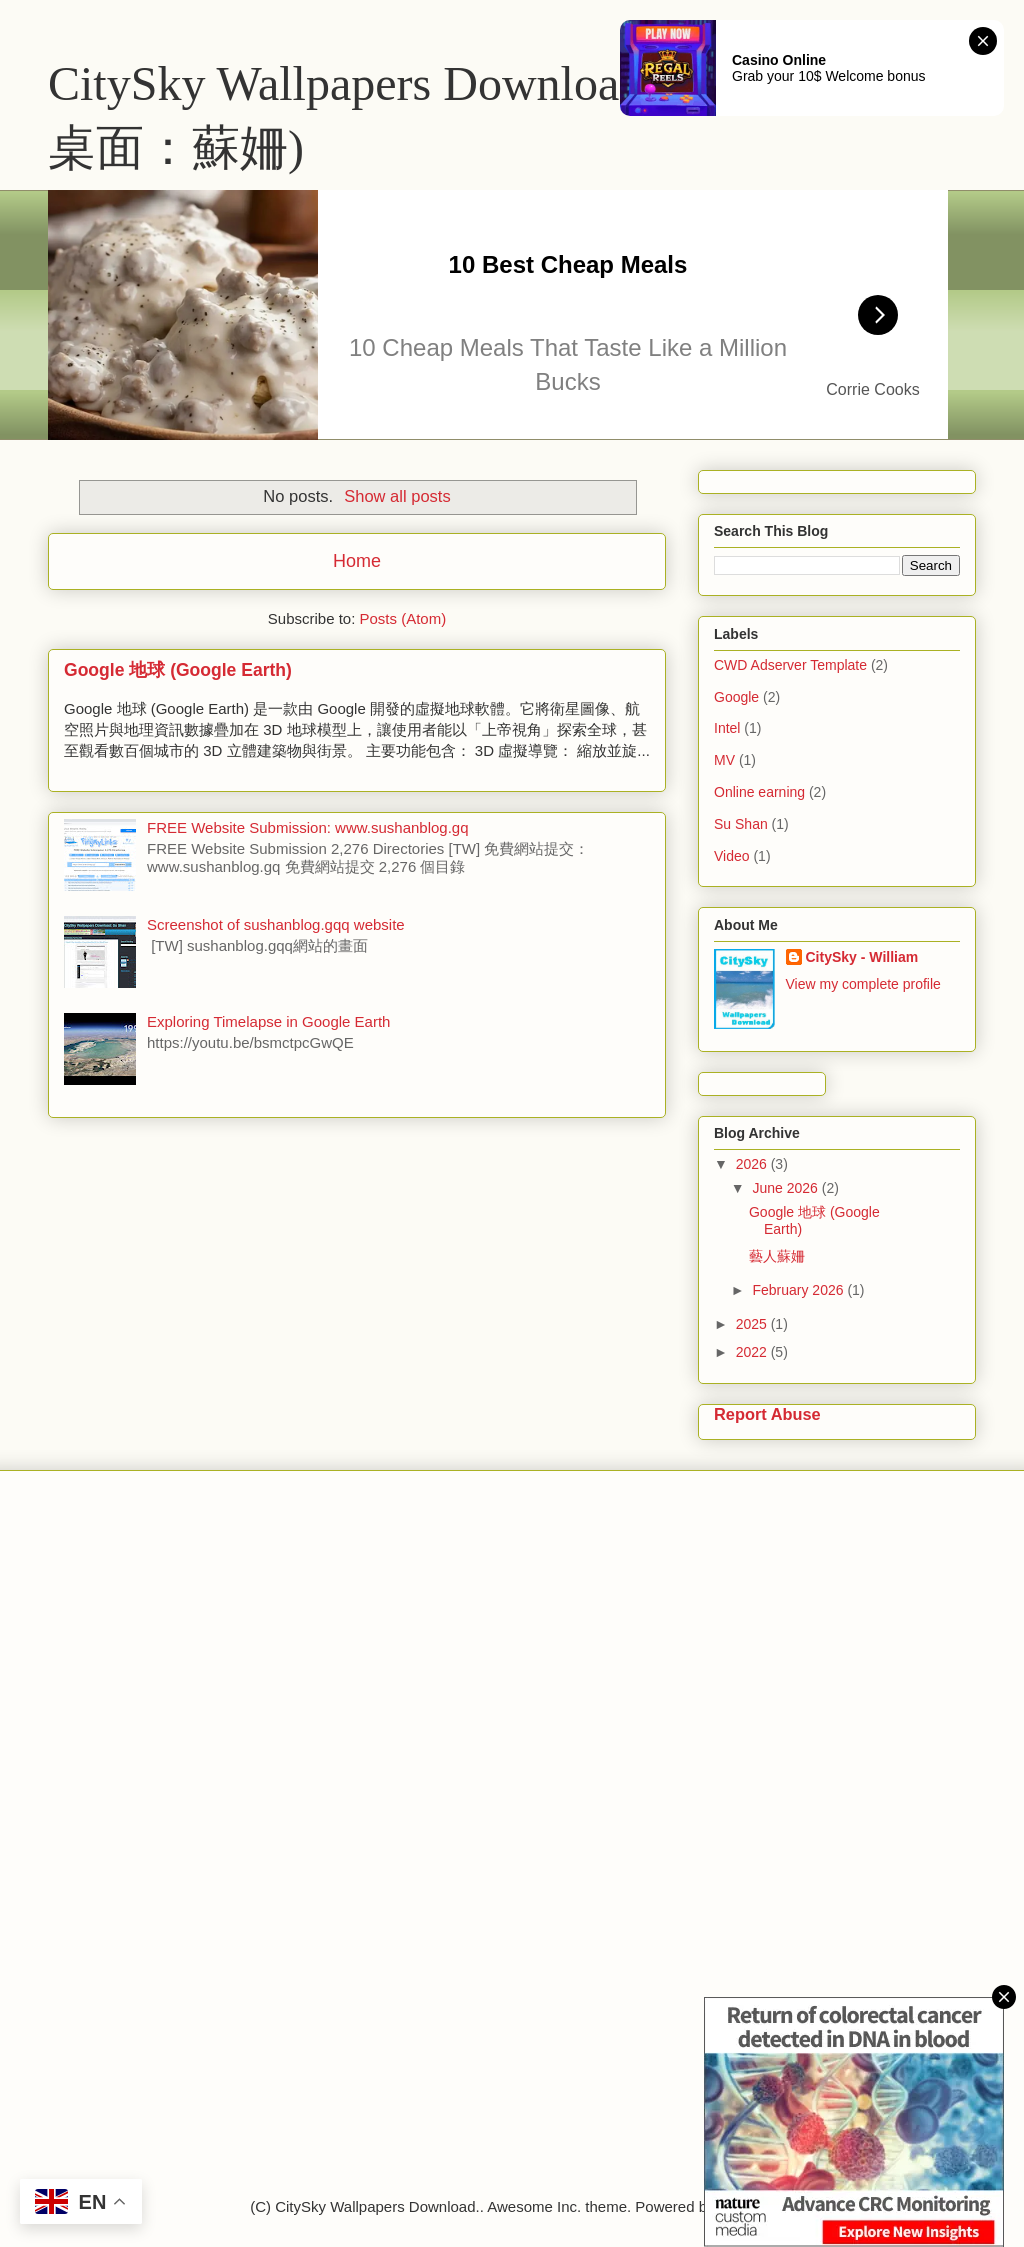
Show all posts (397, 496)
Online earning (759, 792)
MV (724, 760)
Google (736, 697)
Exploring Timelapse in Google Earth (268, 1021)
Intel (727, 728)
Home (357, 561)
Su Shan (741, 824)
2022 (753, 1352)
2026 (753, 1164)
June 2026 (786, 1188)
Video (732, 856)
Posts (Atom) (403, 618)
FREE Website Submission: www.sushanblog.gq (308, 827)
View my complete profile (863, 984)
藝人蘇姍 (777, 1256)
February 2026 (799, 1290)
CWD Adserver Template (790, 665)
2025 (753, 1324)
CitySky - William (862, 957)
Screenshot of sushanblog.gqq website (276, 924)
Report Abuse (767, 1414)
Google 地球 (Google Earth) (178, 670)
